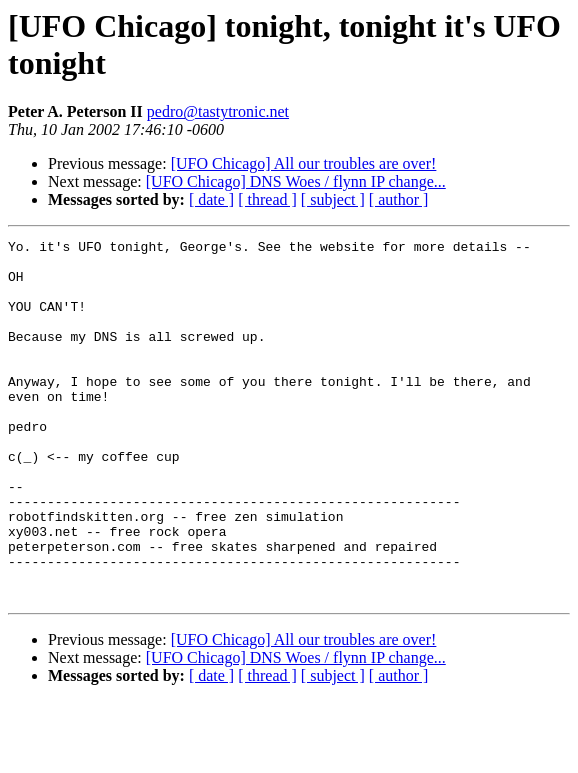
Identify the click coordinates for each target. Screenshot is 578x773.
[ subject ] (333, 199)
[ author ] (399, 199)
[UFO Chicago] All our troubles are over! (304, 163)
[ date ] (211, 199)
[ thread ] (267, 199)
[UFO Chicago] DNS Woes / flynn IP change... (296, 181)
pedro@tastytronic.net (218, 111)
